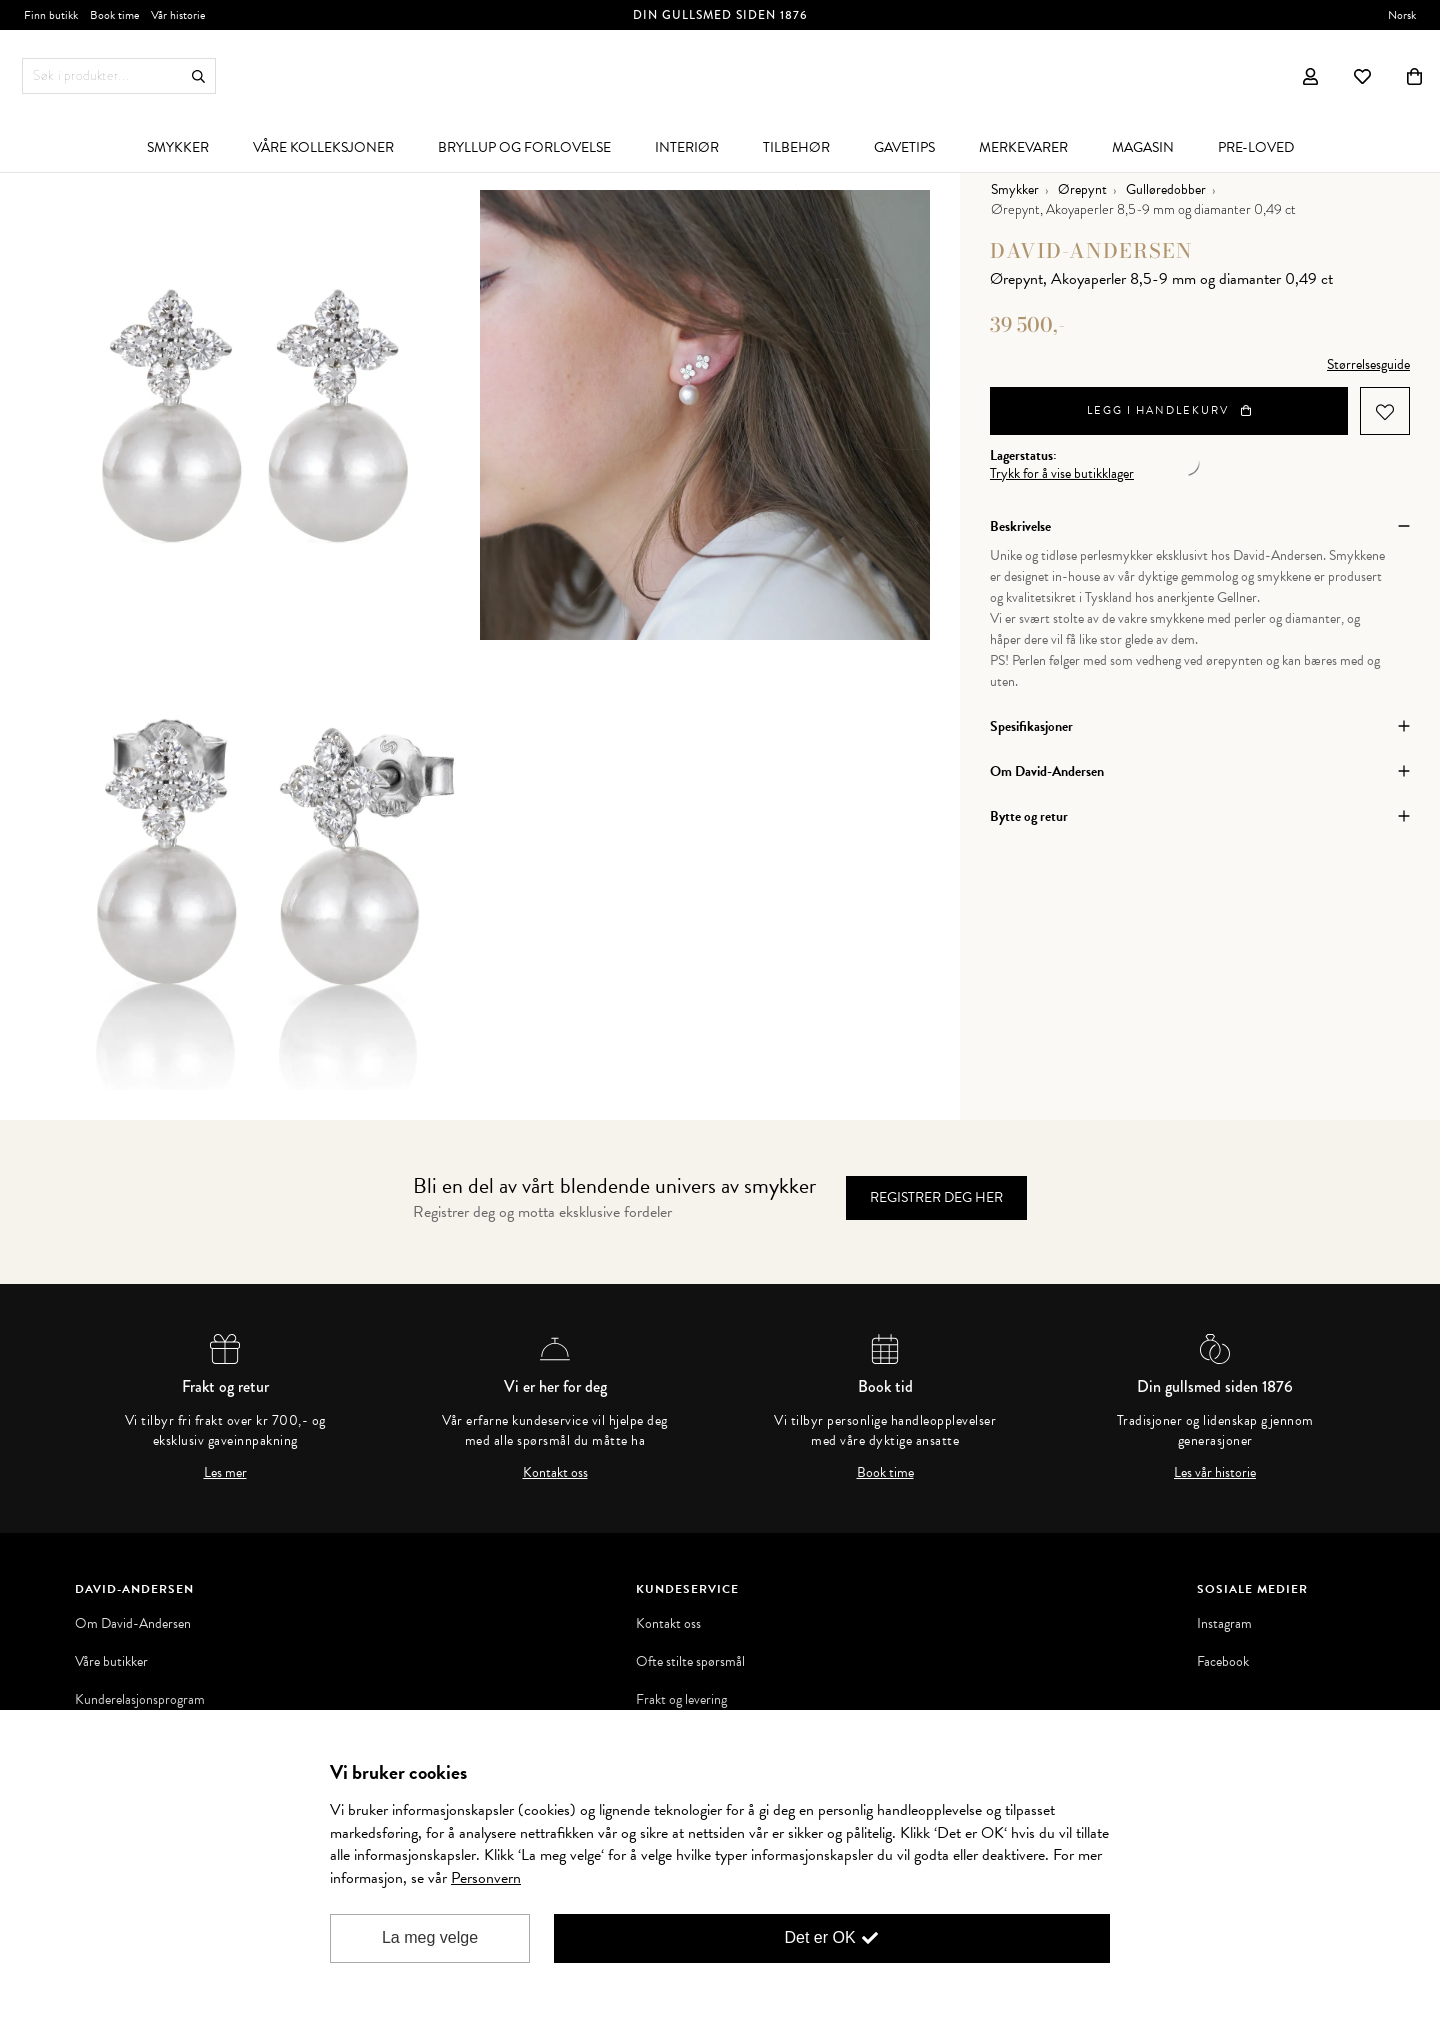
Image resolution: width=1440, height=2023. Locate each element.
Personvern (486, 1878)
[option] (255, 415)
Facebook (1223, 1662)
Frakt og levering (681, 1700)
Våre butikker (111, 1662)
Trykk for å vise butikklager (1062, 474)
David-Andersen (1091, 250)
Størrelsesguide (1368, 364)
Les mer (225, 1473)
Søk (198, 76)
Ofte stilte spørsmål (690, 1662)
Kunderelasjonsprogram (140, 1700)
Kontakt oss (555, 1473)
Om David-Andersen (133, 1624)
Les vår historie (1215, 1473)
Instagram (1224, 1624)
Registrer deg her (936, 1197)
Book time (885, 1473)
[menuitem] (178, 147)
